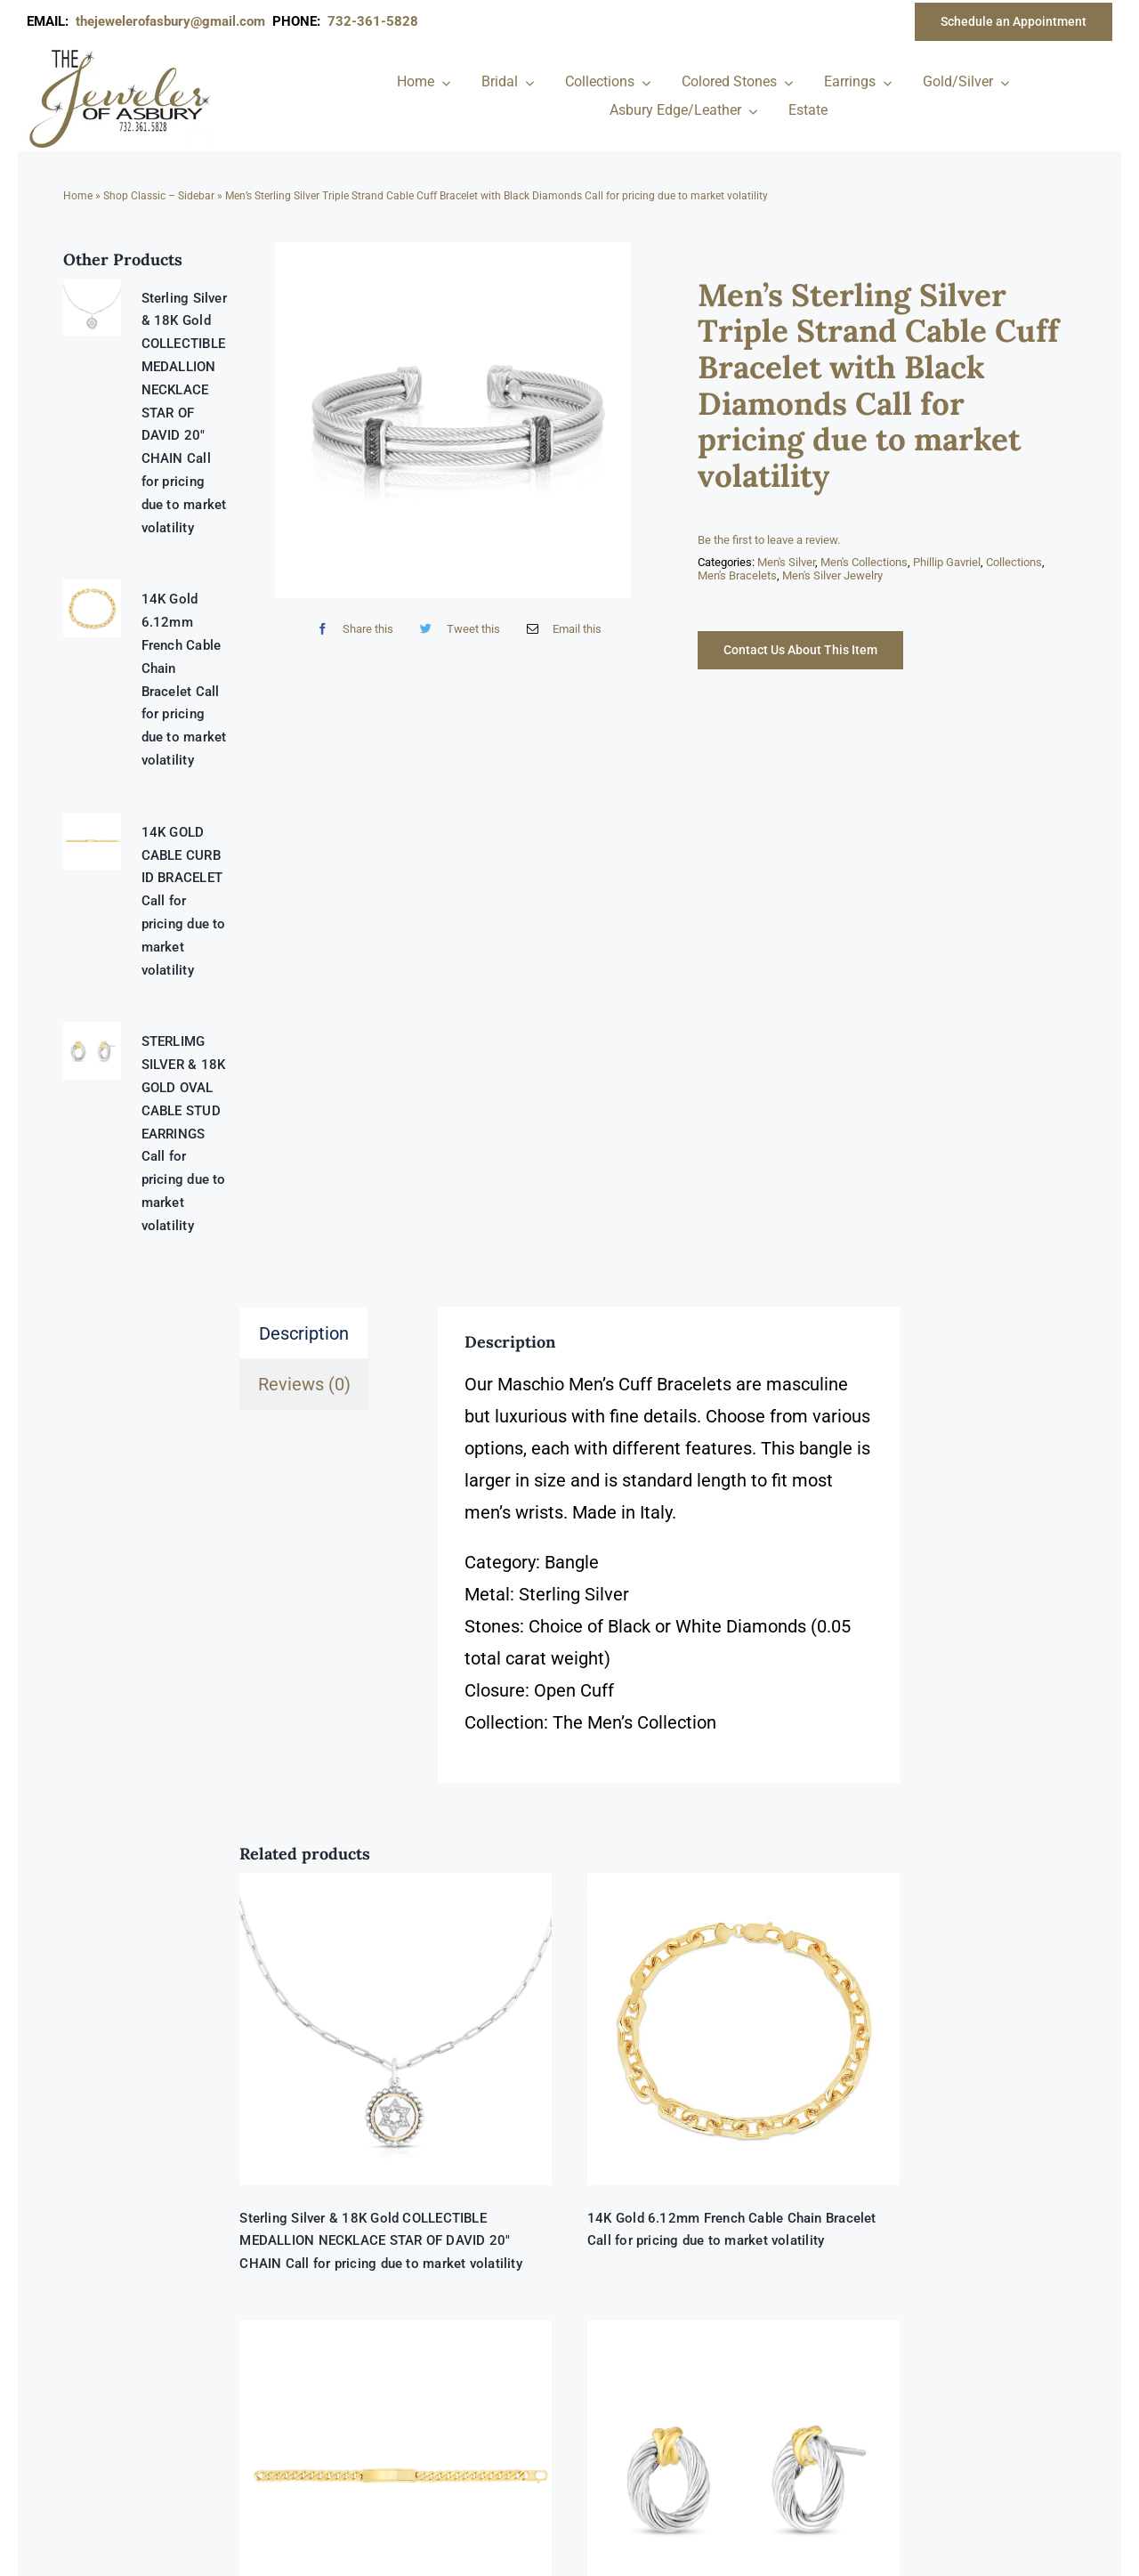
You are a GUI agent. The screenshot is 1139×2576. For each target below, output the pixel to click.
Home (78, 196)
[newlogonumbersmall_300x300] (121, 52)
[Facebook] (351, 629)
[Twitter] (455, 629)
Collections (1014, 562)
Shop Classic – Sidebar (158, 196)
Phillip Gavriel (947, 562)
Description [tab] (304, 1333)
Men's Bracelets (737, 575)
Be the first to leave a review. (769, 540)
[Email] (560, 629)
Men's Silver (786, 562)
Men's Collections (864, 562)
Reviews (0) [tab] (304, 1384)
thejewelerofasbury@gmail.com (174, 21)
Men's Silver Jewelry (832, 575)
